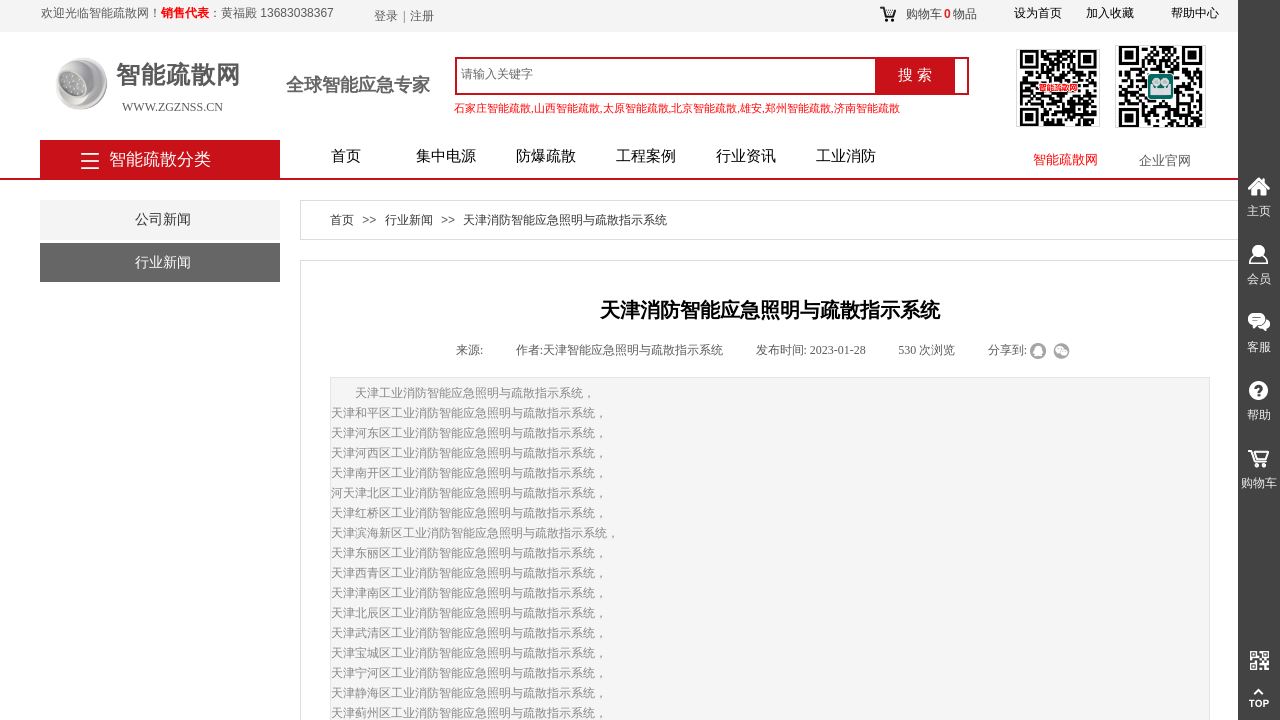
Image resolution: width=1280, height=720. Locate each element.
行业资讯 (746, 156)
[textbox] (664, 74)
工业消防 (846, 156)
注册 (422, 16)
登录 (386, 16)
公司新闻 (163, 219)
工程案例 (646, 156)
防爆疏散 (546, 156)
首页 (346, 156)
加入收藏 (1110, 13)
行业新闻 (409, 220)
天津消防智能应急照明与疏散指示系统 (565, 220)
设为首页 (1038, 13)
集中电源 (446, 156)
